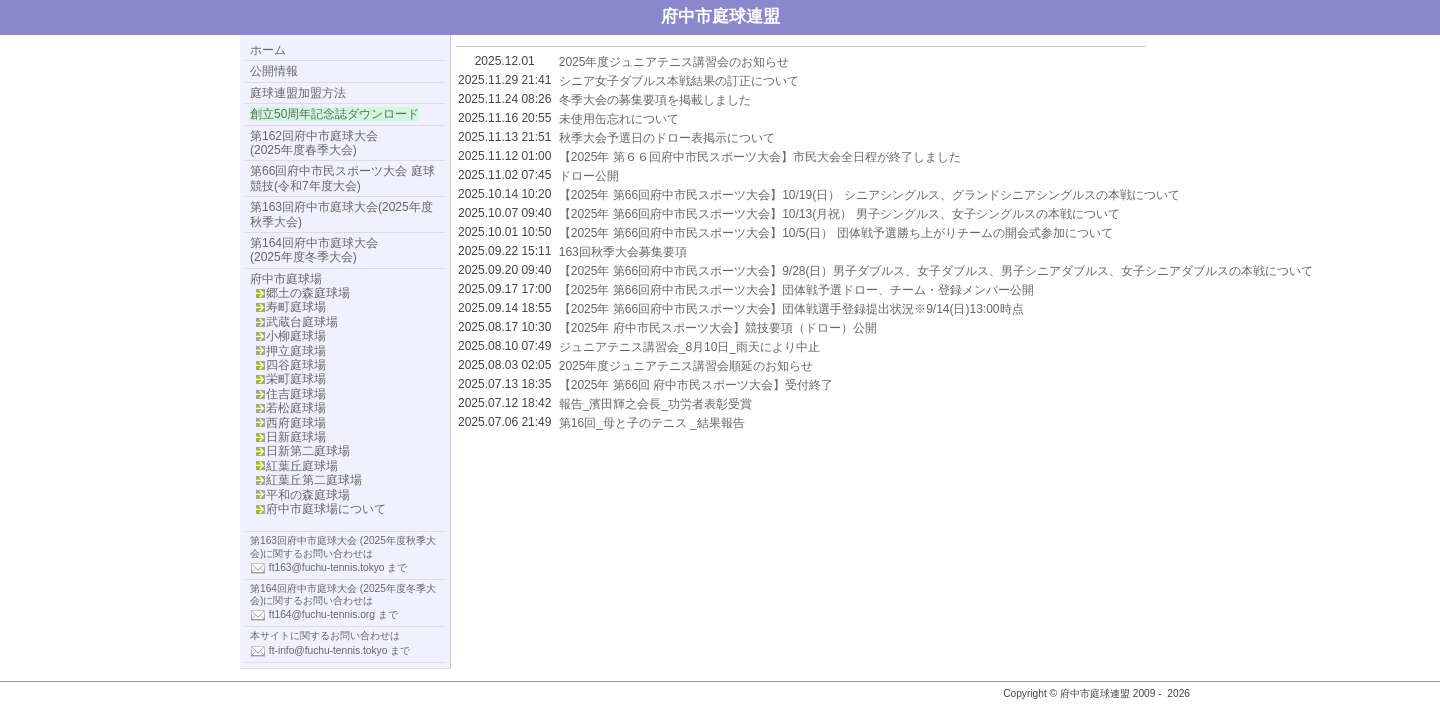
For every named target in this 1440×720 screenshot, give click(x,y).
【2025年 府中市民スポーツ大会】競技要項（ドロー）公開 (718, 328)
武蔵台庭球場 (302, 322)
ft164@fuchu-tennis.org (322, 614)
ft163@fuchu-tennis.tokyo (327, 566)
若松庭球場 (296, 408)
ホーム (268, 50)
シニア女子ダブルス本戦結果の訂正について (679, 81)
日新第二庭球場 (308, 451)
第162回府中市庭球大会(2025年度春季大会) (314, 143)
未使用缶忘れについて (619, 119)
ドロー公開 (589, 176)
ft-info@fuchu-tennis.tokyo (328, 649)
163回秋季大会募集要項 (623, 252)
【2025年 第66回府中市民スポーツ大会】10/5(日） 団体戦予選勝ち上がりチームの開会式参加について (836, 233)
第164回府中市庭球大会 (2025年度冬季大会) (314, 250)
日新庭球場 (296, 437)
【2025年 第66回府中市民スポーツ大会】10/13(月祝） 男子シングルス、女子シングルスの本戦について (839, 214)
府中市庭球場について (326, 509)
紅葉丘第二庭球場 (314, 480)
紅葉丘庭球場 (302, 466)
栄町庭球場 (296, 379)
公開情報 (274, 71)
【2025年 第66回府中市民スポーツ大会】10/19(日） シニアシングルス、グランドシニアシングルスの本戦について (869, 195)
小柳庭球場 (296, 336)
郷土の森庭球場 (308, 293)
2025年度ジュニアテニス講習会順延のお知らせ (686, 366)
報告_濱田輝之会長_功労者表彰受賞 (655, 404)
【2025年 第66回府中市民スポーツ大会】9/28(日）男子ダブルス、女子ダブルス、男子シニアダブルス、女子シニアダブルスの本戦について (936, 271)
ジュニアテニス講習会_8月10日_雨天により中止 (689, 347)
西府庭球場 (296, 423)
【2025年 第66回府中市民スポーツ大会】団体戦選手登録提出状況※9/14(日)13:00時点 (791, 309)
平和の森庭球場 (308, 495)
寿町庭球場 (296, 307)
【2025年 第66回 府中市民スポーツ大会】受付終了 (696, 385)
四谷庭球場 (296, 365)
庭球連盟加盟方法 (298, 93)
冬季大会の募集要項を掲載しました (655, 100)
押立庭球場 (296, 351)
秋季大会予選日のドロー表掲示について (667, 138)
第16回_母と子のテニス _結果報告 (652, 423)
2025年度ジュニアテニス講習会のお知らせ (674, 62)
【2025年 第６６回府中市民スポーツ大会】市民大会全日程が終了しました (760, 157)
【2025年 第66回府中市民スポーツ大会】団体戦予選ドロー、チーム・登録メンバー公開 (796, 290)
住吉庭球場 (296, 394)
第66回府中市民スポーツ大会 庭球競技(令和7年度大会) (342, 178)
